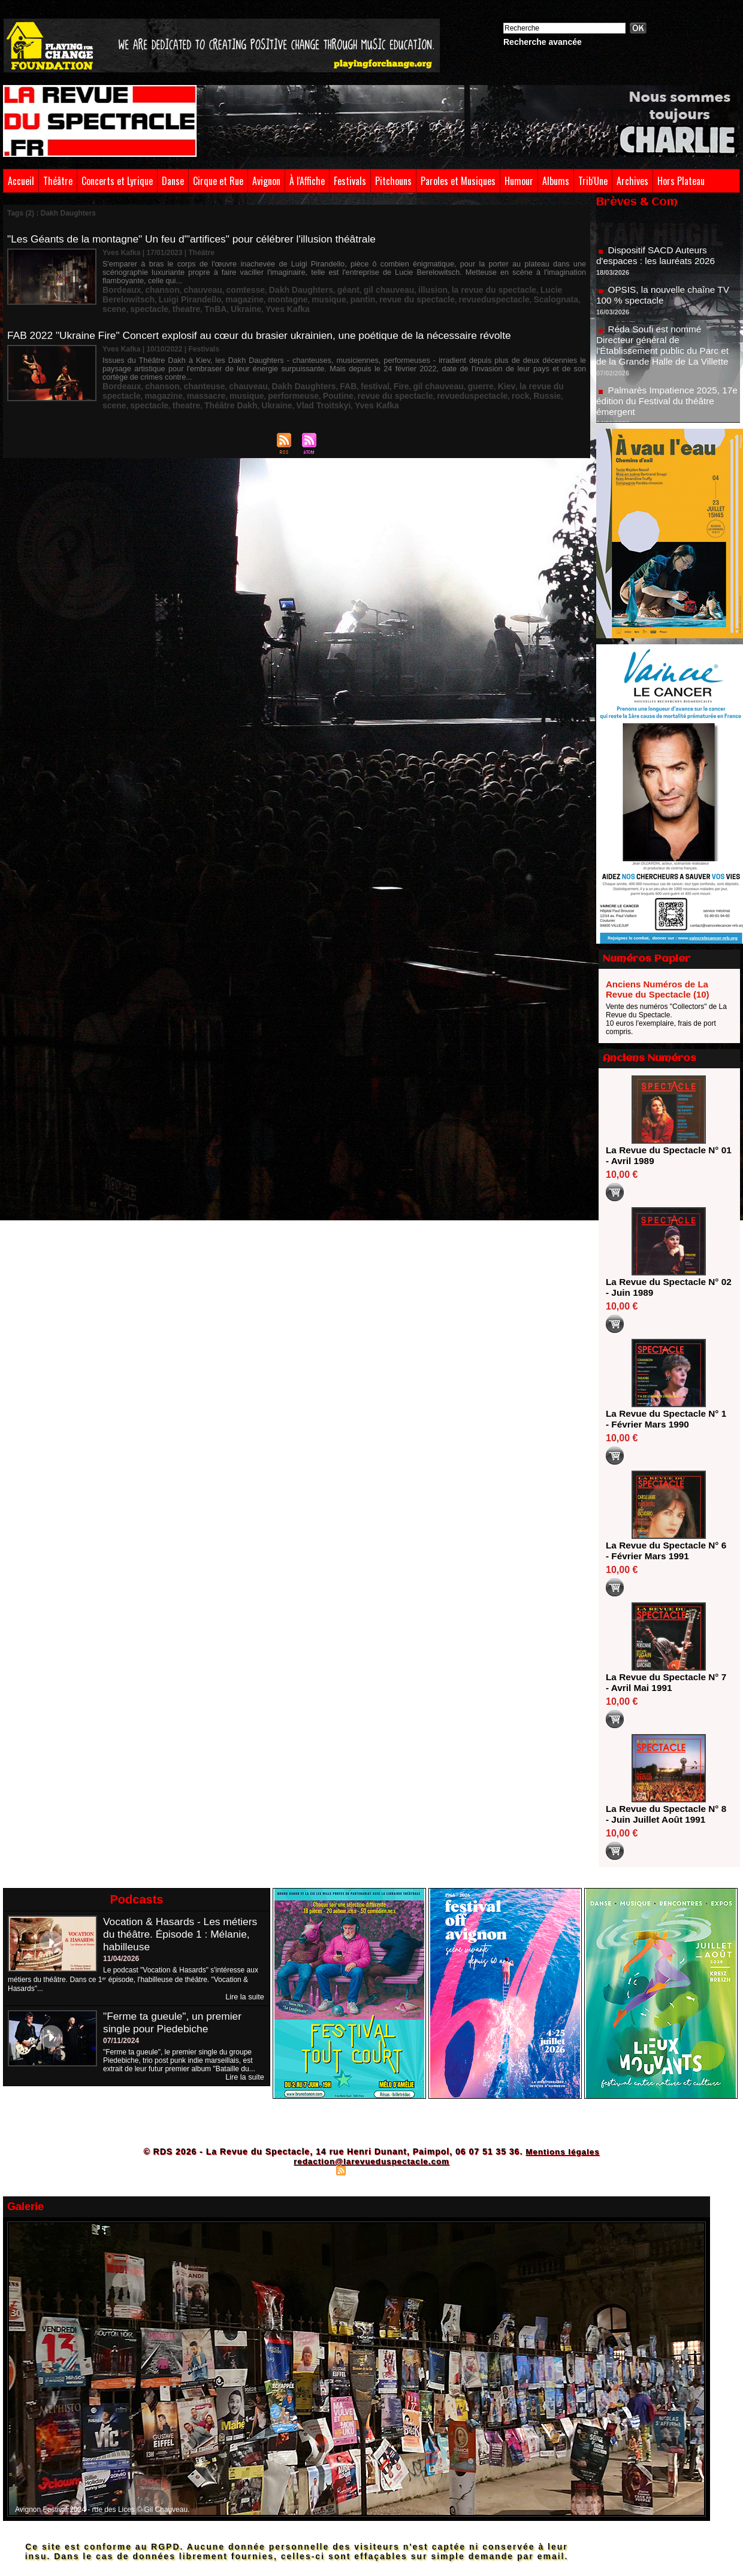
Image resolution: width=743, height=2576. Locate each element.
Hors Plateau (681, 181)
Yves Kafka (151, 297)
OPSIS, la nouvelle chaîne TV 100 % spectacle (665, 300)
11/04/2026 (121, 1958)
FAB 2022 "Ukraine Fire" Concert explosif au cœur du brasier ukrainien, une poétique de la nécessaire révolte (268, 326)
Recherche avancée (542, 42)
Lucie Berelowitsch (516, 281)
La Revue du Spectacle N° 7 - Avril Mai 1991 (665, 1682)
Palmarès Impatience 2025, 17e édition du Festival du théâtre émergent (667, 407)
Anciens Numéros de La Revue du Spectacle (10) (657, 989)
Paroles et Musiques (458, 181)
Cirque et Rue (218, 181)
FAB (316, 376)
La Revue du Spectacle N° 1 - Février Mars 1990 (665, 1418)
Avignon (266, 181)
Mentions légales (562, 2151)
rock (392, 385)
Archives (632, 181)
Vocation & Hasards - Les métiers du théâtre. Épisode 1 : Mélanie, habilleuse (183, 1934)
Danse (173, 181)
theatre (524, 289)
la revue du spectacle (443, 281)
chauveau (189, 281)
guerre (432, 376)
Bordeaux (118, 281)
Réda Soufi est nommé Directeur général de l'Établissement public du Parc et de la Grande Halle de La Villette (665, 351)
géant (316, 281)
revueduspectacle (374, 289)
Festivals (350, 181)
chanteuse (191, 376)
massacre (118, 385)
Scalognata (428, 289)
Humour (519, 181)
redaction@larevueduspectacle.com (371, 2161)
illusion (390, 281)
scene (461, 289)
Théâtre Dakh (543, 385)
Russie (415, 385)
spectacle (492, 289)
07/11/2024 (121, 2040)
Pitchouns (393, 181)
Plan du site (312, 2170)
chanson (154, 281)
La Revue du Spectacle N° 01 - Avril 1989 (665, 1155)
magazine (157, 289)
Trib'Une (593, 181)
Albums (555, 181)
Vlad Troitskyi (156, 393)
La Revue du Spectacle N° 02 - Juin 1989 (665, 1287)
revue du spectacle (308, 289)
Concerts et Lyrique (117, 181)
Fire (363, 376)
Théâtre (58, 181)
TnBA (550, 289)
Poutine (234, 385)
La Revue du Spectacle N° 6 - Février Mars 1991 (665, 1550)
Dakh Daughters (275, 281)
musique (231, 289)
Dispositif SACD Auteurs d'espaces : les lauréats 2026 (658, 261)
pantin (260, 289)
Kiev (455, 376)
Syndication (369, 2170)
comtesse (226, 281)
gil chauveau (352, 281)
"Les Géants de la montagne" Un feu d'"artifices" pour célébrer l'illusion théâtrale (198, 239)
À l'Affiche (307, 181)
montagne (195, 289)
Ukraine (115, 297)
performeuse (195, 385)
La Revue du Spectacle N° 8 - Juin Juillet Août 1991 (665, 1814)
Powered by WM (423, 2170)
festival (339, 376)
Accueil (21, 181)
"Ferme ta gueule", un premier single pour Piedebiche (175, 2022)
